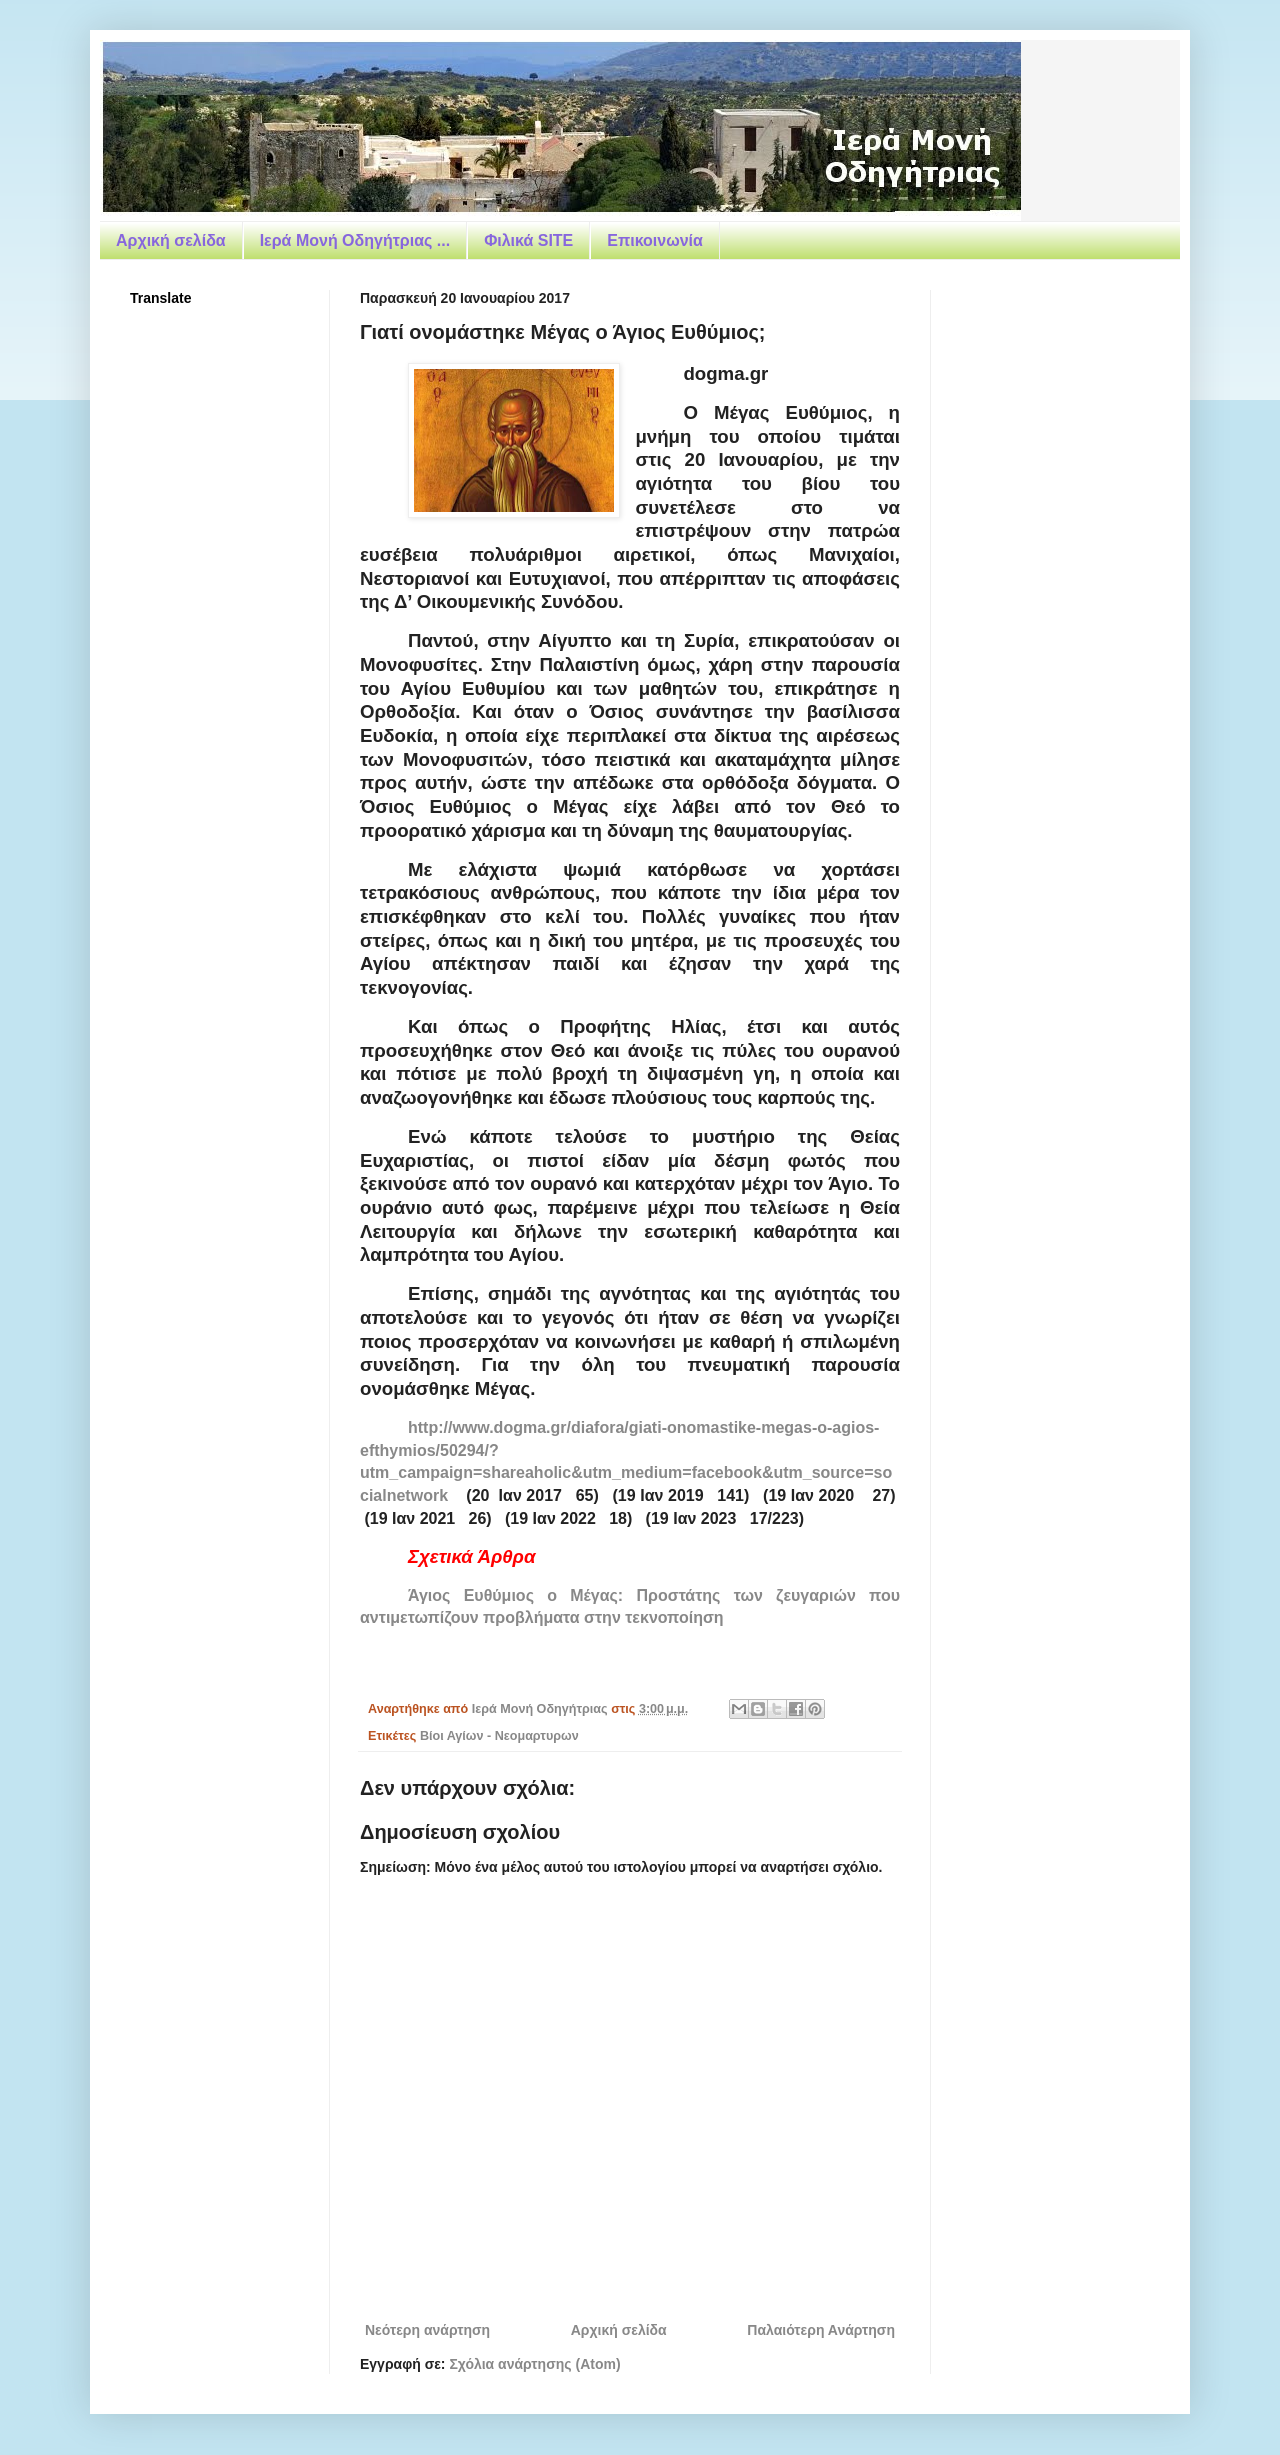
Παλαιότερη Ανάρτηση (821, 2330)
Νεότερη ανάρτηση (427, 2330)
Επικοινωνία (655, 240)
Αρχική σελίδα (171, 240)
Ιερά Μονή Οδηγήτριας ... (355, 240)
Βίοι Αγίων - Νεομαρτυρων (499, 1736)
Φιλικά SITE (528, 240)
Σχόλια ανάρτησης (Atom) (534, 2364)
